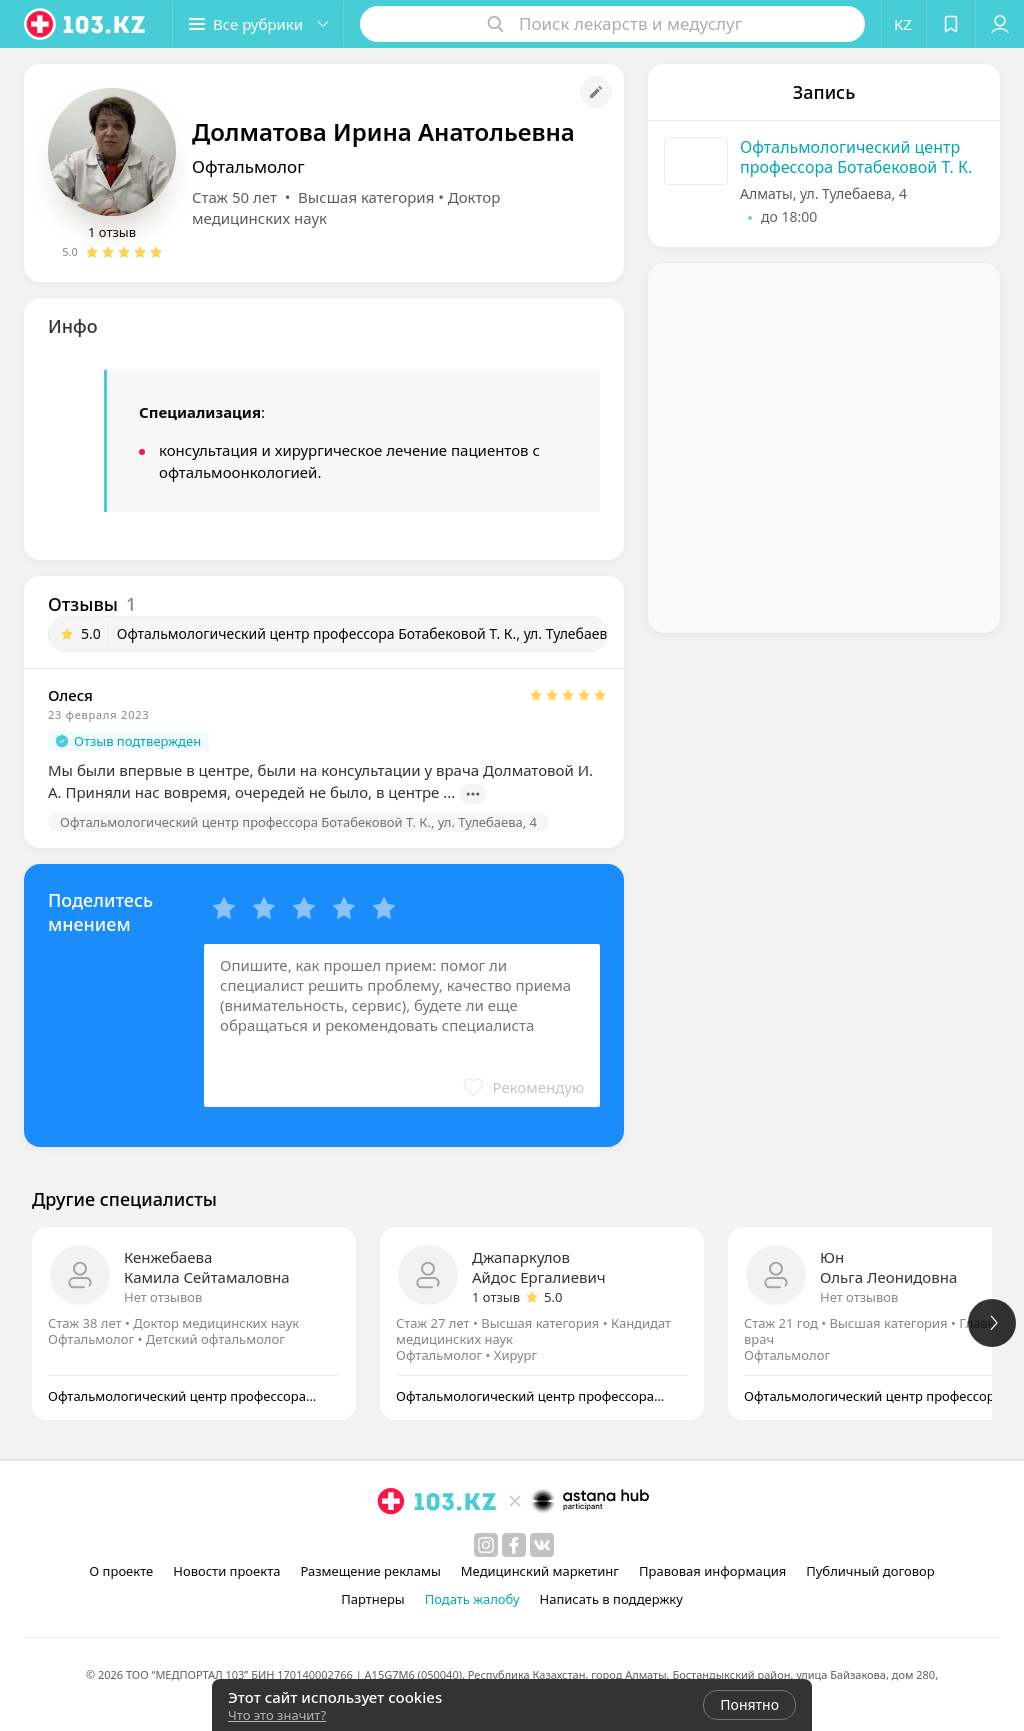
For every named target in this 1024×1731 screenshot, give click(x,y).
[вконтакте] (542, 1545)
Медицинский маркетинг (540, 1571)
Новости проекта (226, 1571)
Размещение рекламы (370, 1571)
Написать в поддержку (611, 1599)
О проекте (121, 1571)
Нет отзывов (163, 1297)
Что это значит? (277, 1715)
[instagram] (486, 1545)
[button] (258, 24)
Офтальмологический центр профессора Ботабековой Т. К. (856, 157)
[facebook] (514, 1545)
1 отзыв (112, 232)
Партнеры (373, 1599)
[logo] (86, 24)
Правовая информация (712, 1571)
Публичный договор (870, 1571)
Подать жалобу (472, 1599)
